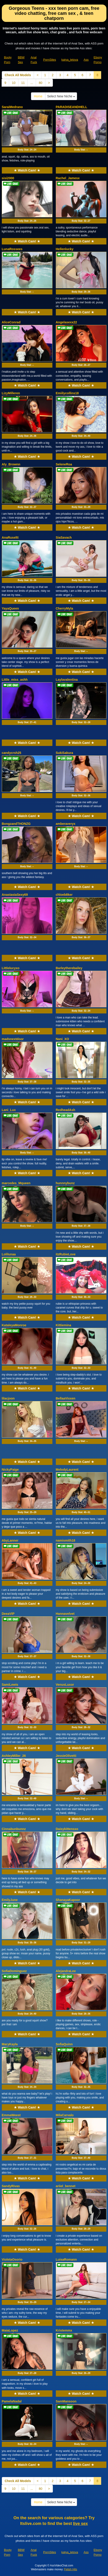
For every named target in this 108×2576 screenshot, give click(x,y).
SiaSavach (64, 537)
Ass (86, 59)
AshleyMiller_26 (14, 1756)
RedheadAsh (65, 1110)
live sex (80, 2523)
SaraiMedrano (12, 107)
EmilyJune (10, 1900)
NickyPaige (10, 1469)
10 (13, 83)
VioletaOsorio (12, 2259)
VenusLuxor (65, 1684)
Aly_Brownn (11, 464)
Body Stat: (27, 149)
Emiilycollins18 (67, 393)
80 (40, 83)
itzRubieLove (66, 1254)
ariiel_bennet (65, 2186)
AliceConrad (11, 322)
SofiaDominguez (14, 1971)
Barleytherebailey (69, 968)
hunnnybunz (65, 1183)
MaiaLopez (10, 2330)
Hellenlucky (65, 249)
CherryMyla (64, 608)
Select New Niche (61, 96)
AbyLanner (10, 1540)
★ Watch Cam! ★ (27, 170)
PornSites (49, 59)
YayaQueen (10, 608)
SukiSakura (64, 753)
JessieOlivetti (66, 1756)
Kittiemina (63, 1325)
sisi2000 (8, 178)
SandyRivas (11, 2186)
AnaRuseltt (10, 537)
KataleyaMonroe (14, 1325)
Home (38, 96)
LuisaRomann (66, 2259)
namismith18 (65, 1540)
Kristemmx (64, 2330)
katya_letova (70, 59)
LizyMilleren (11, 393)
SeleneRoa (64, 464)
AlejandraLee (66, 1971)
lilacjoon (8, 1398)
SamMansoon (66, 2401)
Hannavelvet (65, 1613)
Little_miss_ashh (15, 679)
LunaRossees (12, 249)
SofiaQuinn (64, 2044)
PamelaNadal (12, 2401)
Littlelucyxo (11, 968)
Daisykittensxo (67, 1829)
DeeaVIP (8, 1613)
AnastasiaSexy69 (15, 894)
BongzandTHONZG (16, 824)
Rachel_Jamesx (68, 178)
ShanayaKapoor (68, 1900)
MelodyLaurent (67, 1469)
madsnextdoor (13, 1039)
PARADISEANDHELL (71, 107)
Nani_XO (62, 1039)
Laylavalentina (67, 679)
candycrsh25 (11, 753)
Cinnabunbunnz (14, 1829)
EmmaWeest (11, 2115)
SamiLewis (10, 1684)
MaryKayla (10, 2044)
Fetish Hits (70, 2569)
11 (23, 83)
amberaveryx (65, 824)
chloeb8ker (64, 894)
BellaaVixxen (65, 1398)
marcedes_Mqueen (16, 1183)
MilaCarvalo (65, 2115)
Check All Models (18, 75)
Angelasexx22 (66, 322)
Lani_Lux (9, 1110)
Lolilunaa (9, 1254)
